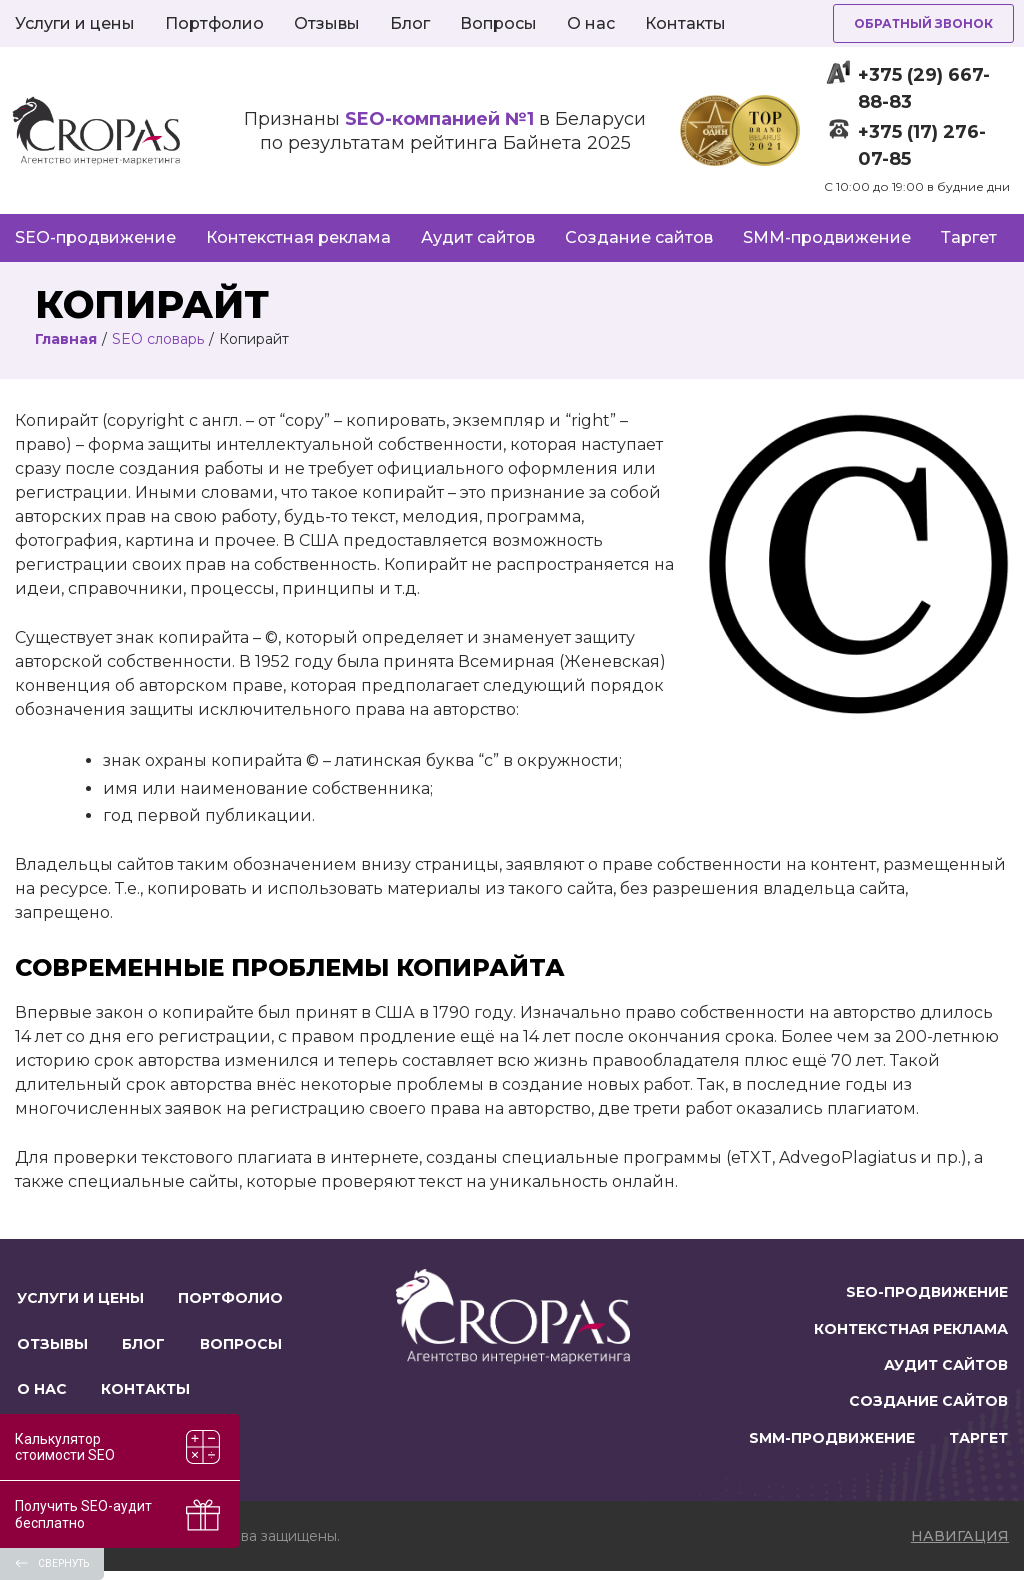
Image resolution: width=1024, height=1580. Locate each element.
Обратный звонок (923, 23)
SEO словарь (158, 339)
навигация (960, 1545)
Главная (66, 339)
